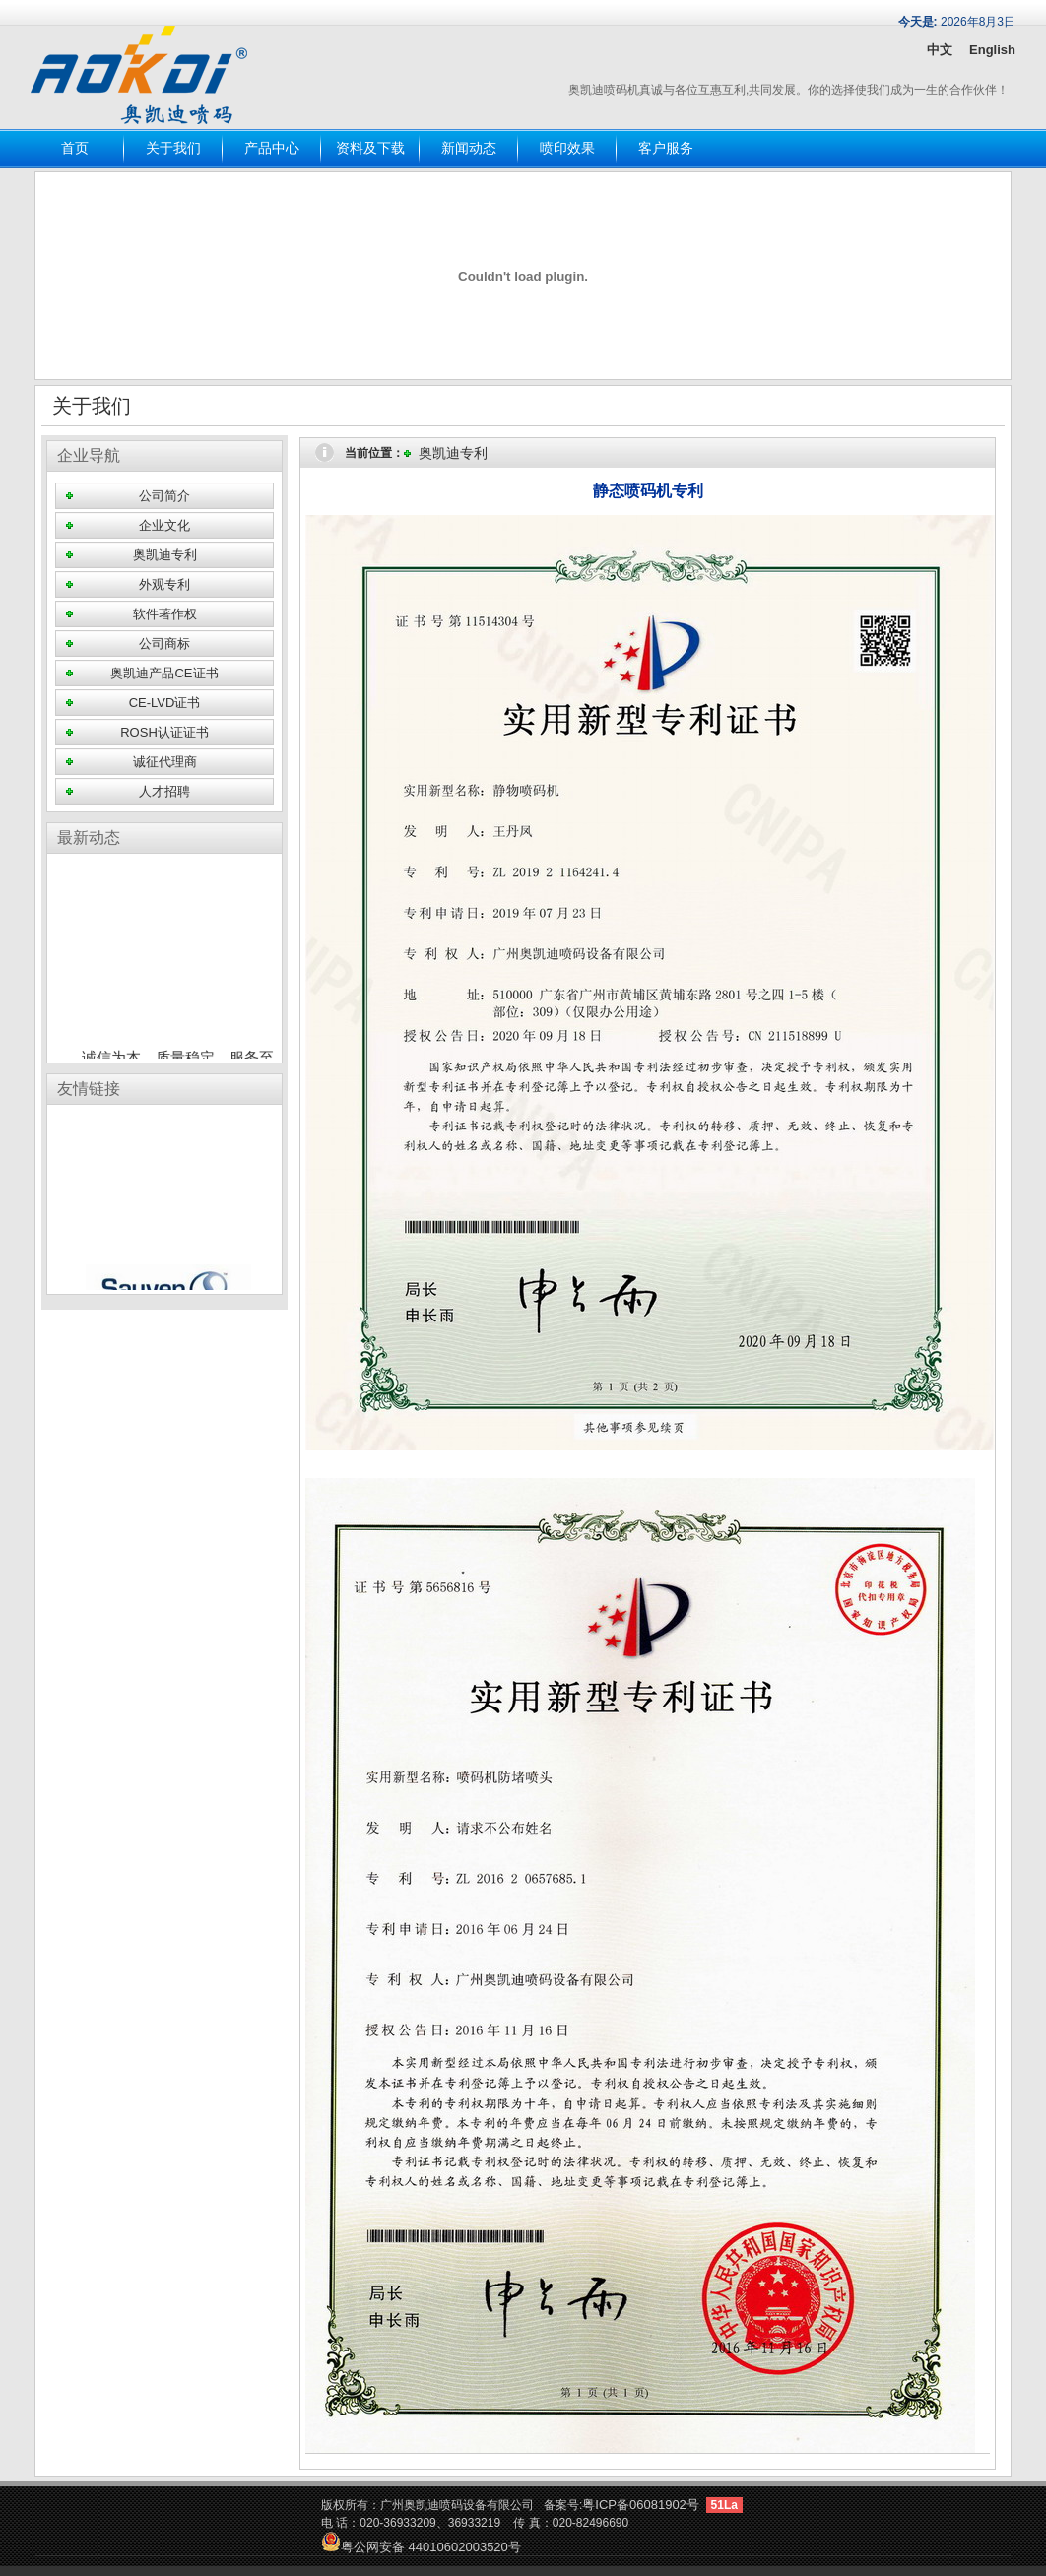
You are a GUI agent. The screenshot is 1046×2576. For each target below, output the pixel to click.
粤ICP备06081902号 (640, 2504)
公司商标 (164, 643)
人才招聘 (164, 791)
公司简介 (164, 495)
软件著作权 (165, 614)
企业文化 (164, 525)
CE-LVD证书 (165, 702)
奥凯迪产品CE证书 (164, 673)
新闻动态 (468, 148)
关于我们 (173, 148)
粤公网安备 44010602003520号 (421, 2547)
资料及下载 (370, 148)
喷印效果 (567, 148)
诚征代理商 (165, 761)
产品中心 (271, 148)
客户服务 (665, 148)
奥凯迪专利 (165, 554)
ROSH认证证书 (164, 732)
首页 (75, 148)
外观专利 (164, 584)
